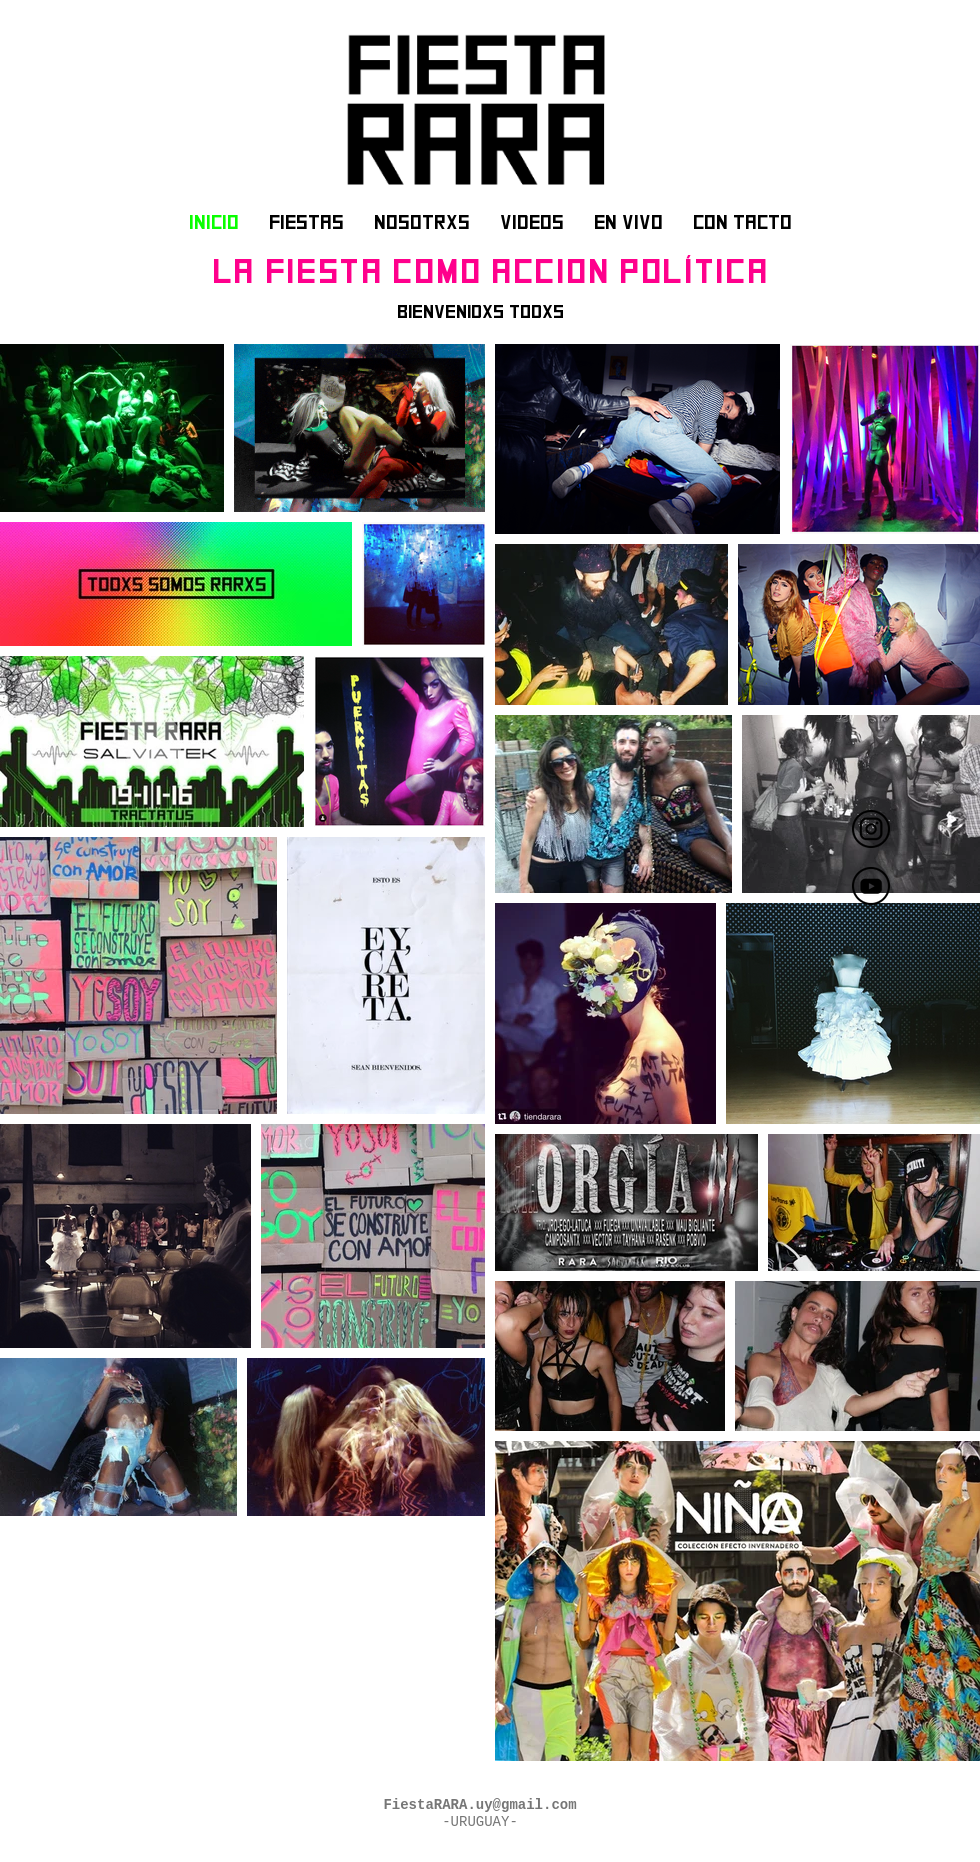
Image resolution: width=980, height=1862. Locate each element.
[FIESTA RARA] (871, 829)
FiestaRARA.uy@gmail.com (479, 1805)
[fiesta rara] (871, 886)
